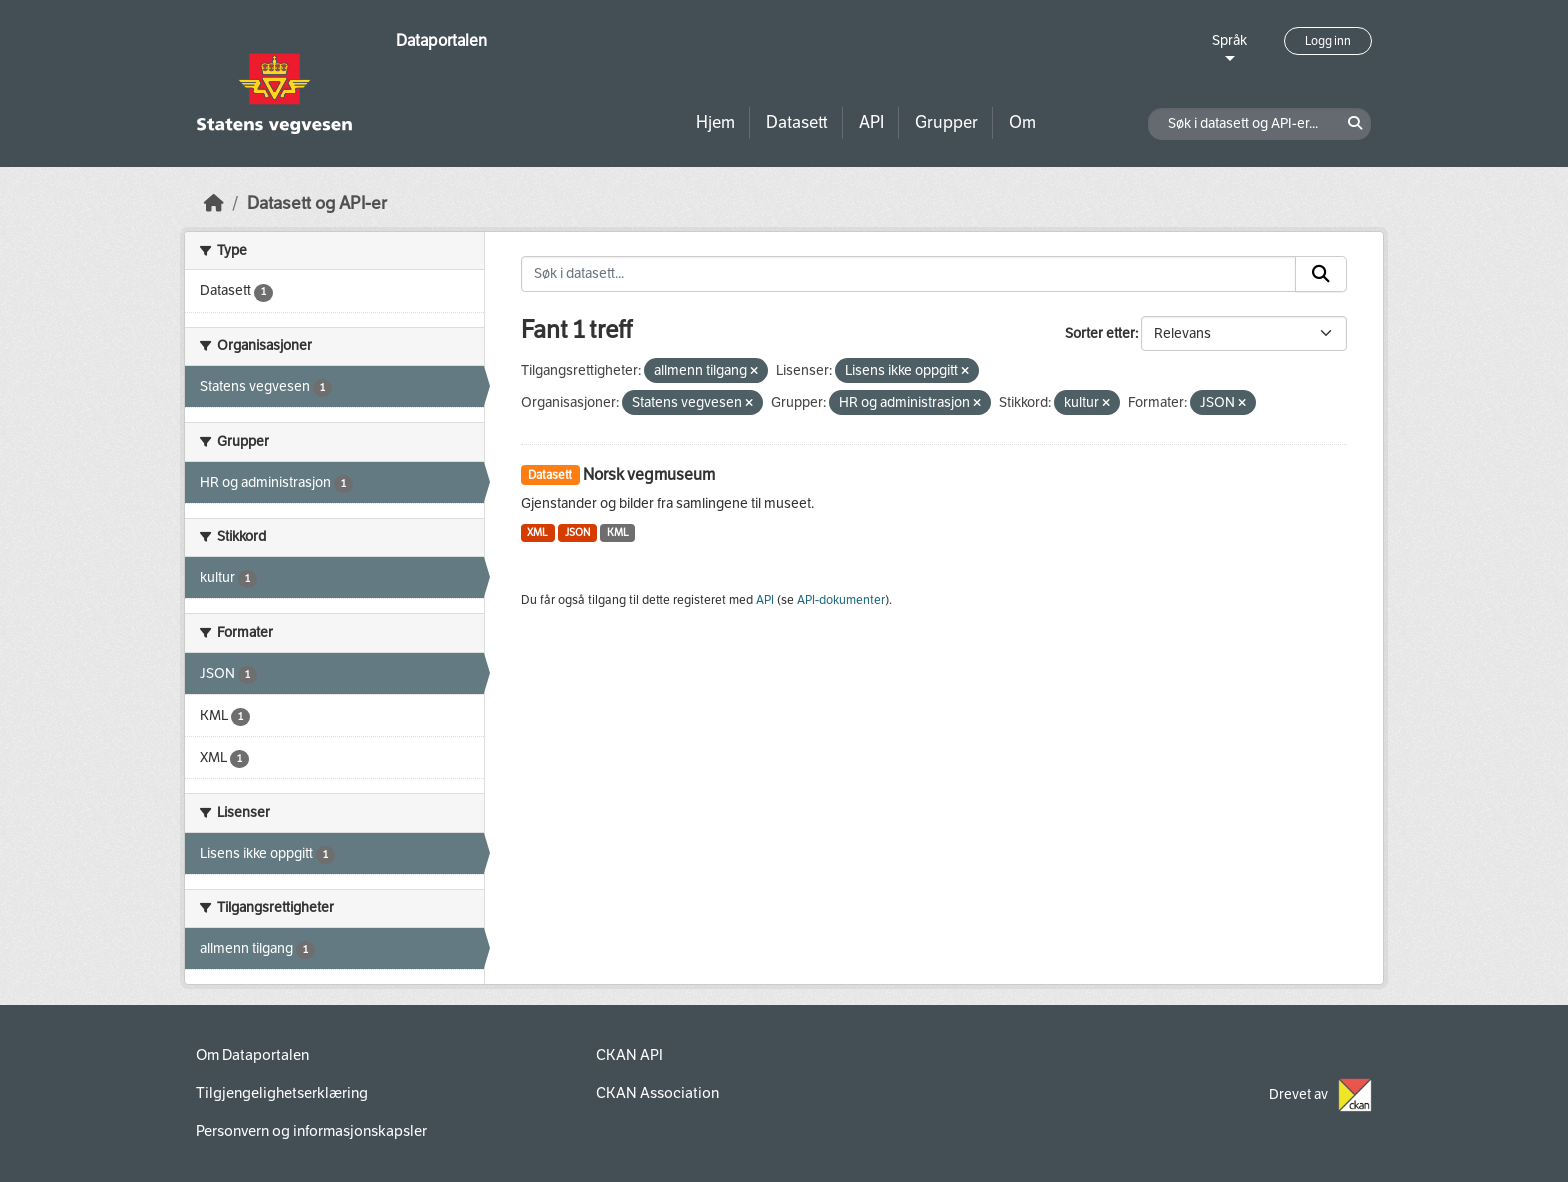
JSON (577, 532)
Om (1022, 122)
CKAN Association (657, 1093)
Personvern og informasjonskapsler (311, 1131)
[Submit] (1321, 274)
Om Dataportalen (252, 1055)
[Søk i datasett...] (909, 274)
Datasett (797, 122)
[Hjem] (214, 203)
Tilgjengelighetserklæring (282, 1093)
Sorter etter (1100, 333)
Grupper (946, 122)
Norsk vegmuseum (649, 474)
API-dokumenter (841, 600)
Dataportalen (441, 40)
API (871, 122)
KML (618, 532)
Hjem (715, 122)
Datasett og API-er (317, 203)
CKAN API (629, 1055)
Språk (1229, 40)
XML (537, 532)
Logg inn (1328, 41)
